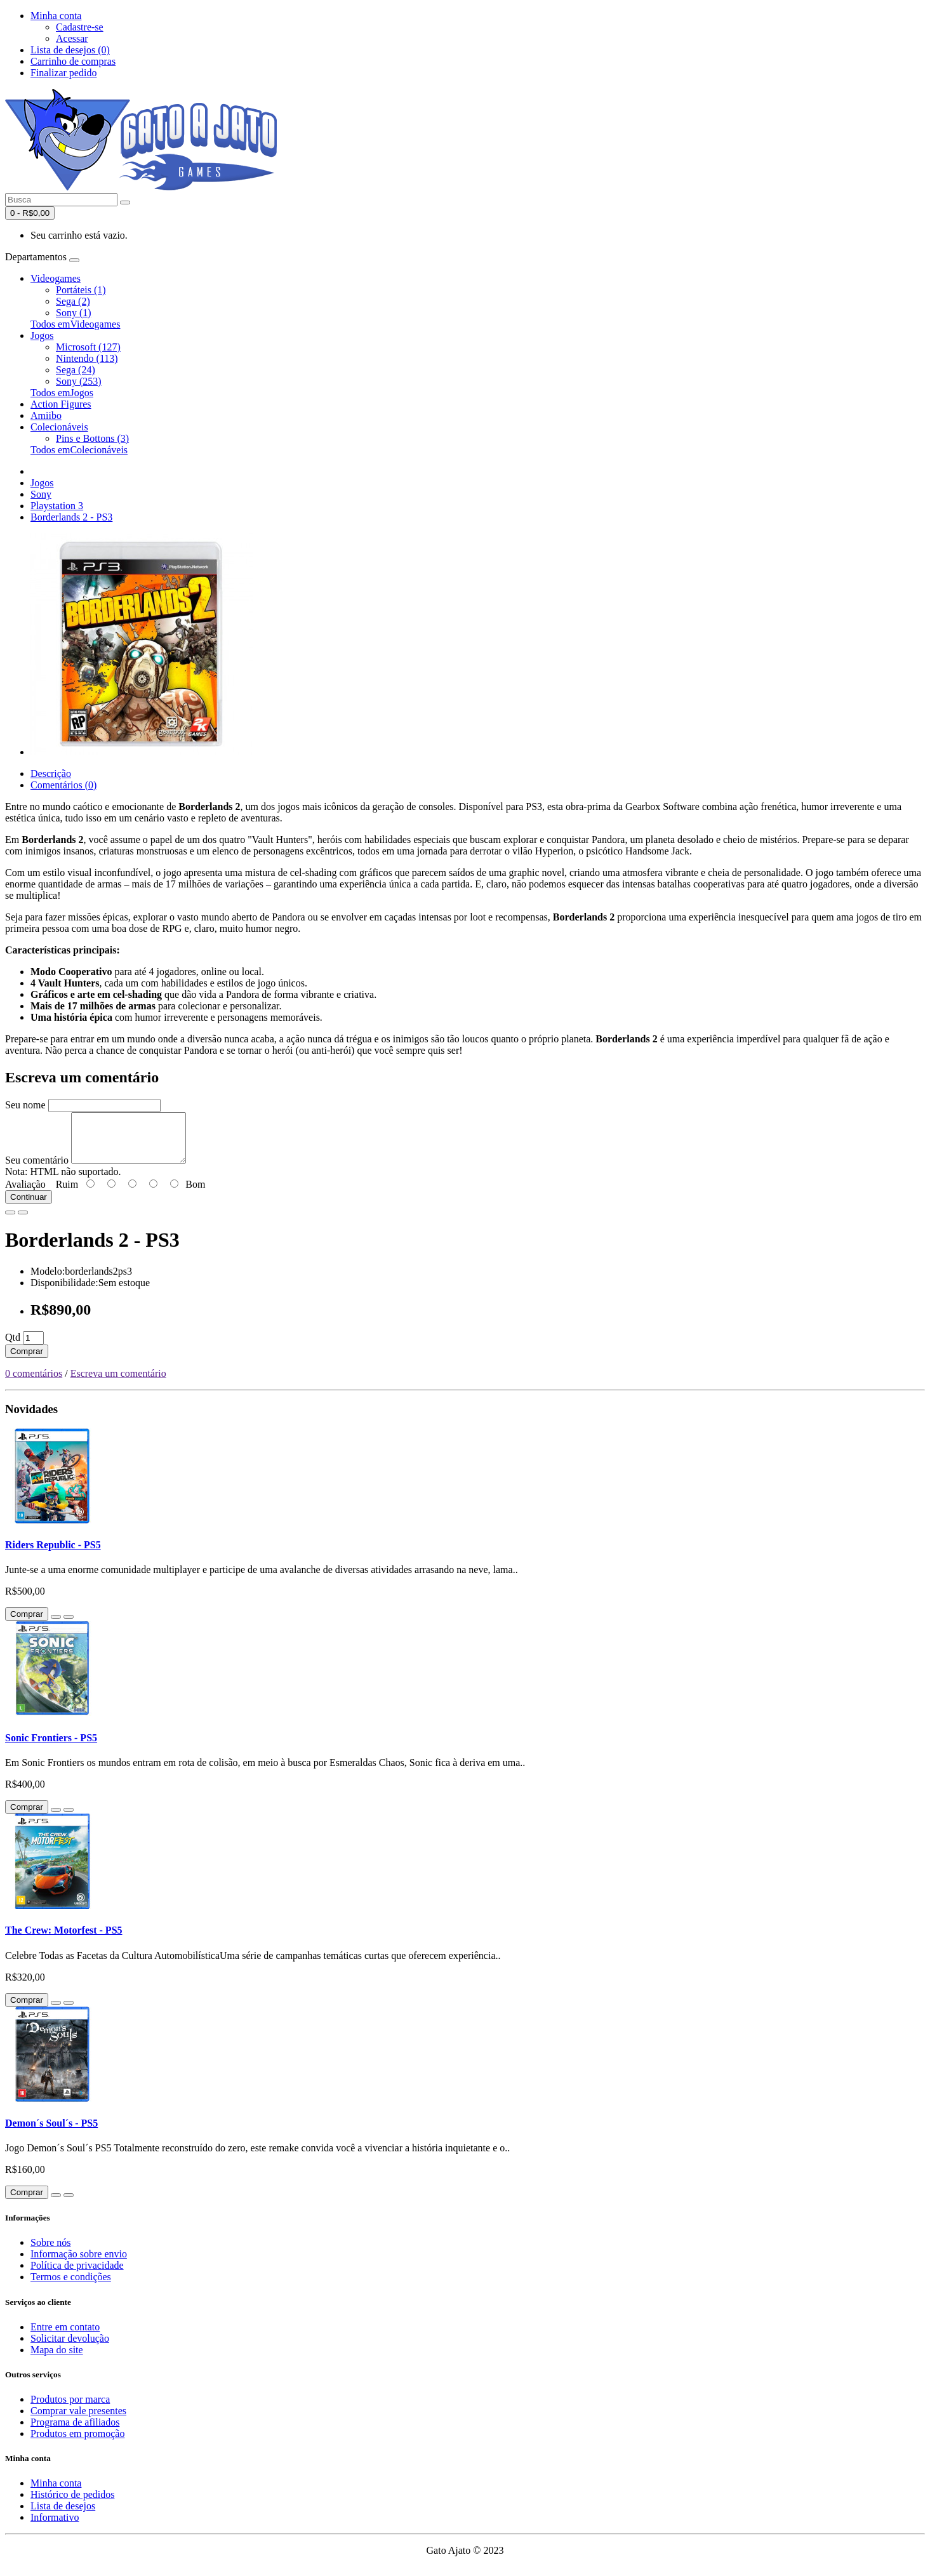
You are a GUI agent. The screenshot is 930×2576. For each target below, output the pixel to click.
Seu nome (25, 1104)
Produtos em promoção (77, 2443)
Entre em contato (65, 2336)
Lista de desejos (62, 2515)
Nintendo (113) (87, 358)
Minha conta (55, 2492)
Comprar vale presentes (78, 2420)
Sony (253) (79, 381)
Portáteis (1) (81, 289)
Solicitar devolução (69, 2347)
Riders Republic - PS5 (53, 1554)
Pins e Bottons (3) (92, 438)
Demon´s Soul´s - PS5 (51, 2132)
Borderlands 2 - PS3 (71, 517)
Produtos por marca (70, 2408)
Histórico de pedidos (72, 2504)
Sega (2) (73, 301)
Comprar (26, 1360)
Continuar (28, 1206)
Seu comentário (37, 1169)
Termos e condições (70, 2286)
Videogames (55, 278)
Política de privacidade (77, 2274)
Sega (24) (75, 369)
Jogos (41, 335)
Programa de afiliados (74, 2431)
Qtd (12, 1346)
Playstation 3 (56, 505)
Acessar (72, 38)
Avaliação (25, 1193)
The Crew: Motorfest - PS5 (64, 1939)
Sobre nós (50, 2252)
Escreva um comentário (118, 1383)
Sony (40, 494)
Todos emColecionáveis (79, 449)
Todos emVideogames (75, 324)
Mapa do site (56, 2359)
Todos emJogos (61, 392)
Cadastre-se (79, 27)
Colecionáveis (59, 427)
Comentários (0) (63, 785)
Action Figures (60, 404)
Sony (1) (73, 312)
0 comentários (33, 1383)
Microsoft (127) (88, 347)
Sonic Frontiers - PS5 (51, 1747)
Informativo (54, 2526)
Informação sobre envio (78, 2263)
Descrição (50, 773)
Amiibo (46, 415)
